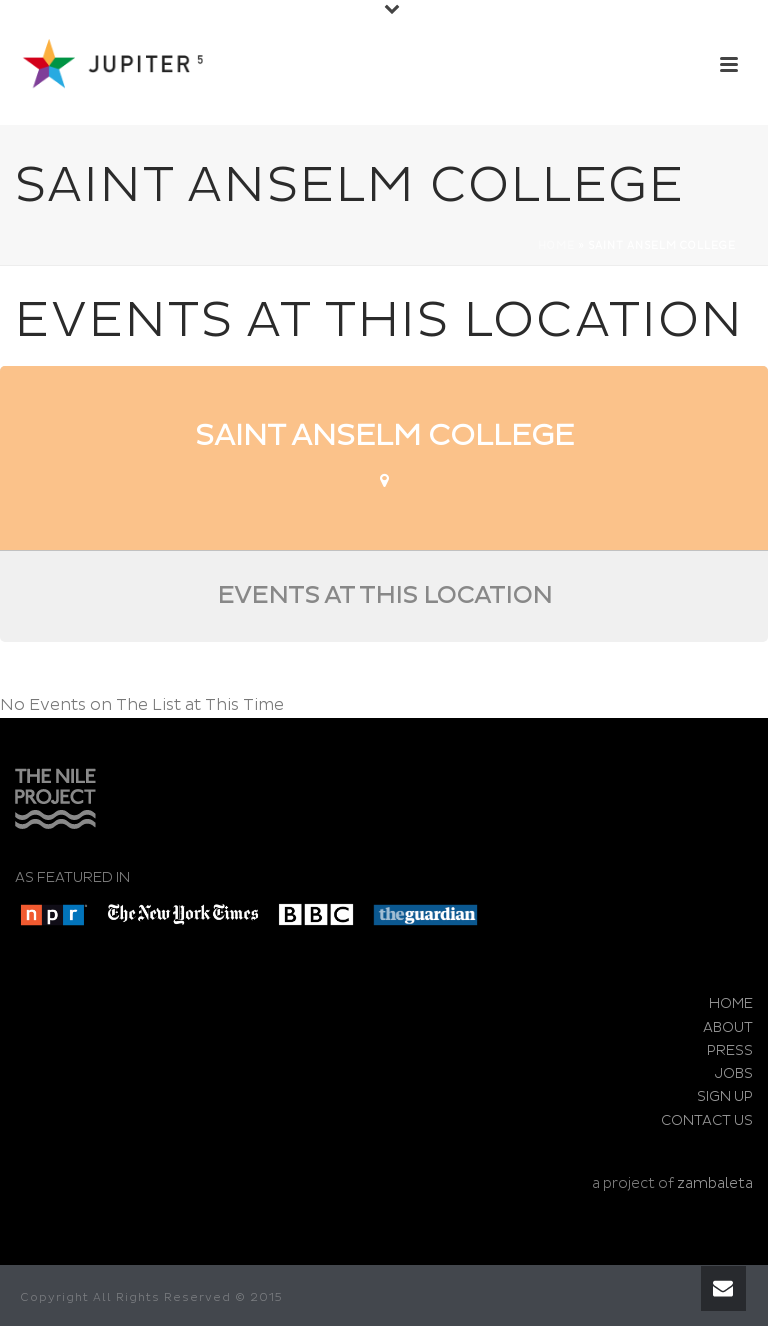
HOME (731, 1003)
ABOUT (728, 1027)
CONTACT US (707, 1120)
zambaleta (715, 1183)
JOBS (734, 1073)
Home (556, 246)
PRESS (730, 1050)
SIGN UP (725, 1096)
